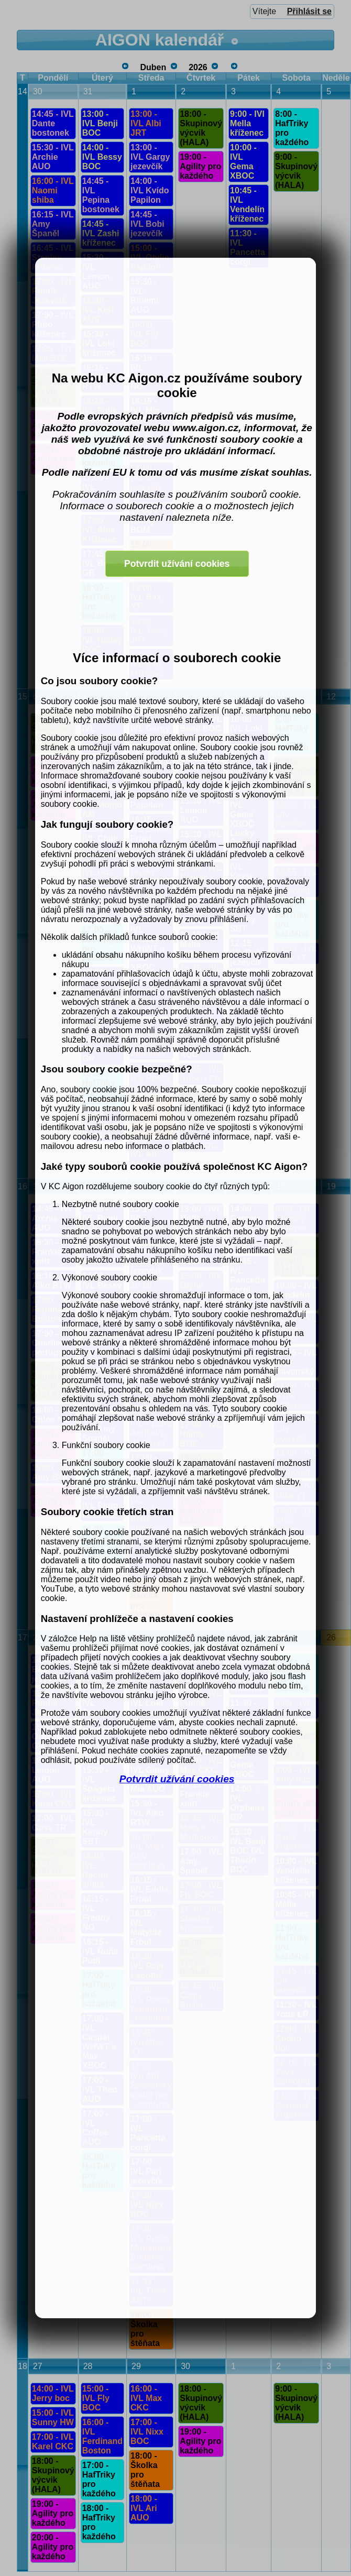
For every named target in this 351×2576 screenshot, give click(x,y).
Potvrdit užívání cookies (177, 1778)
